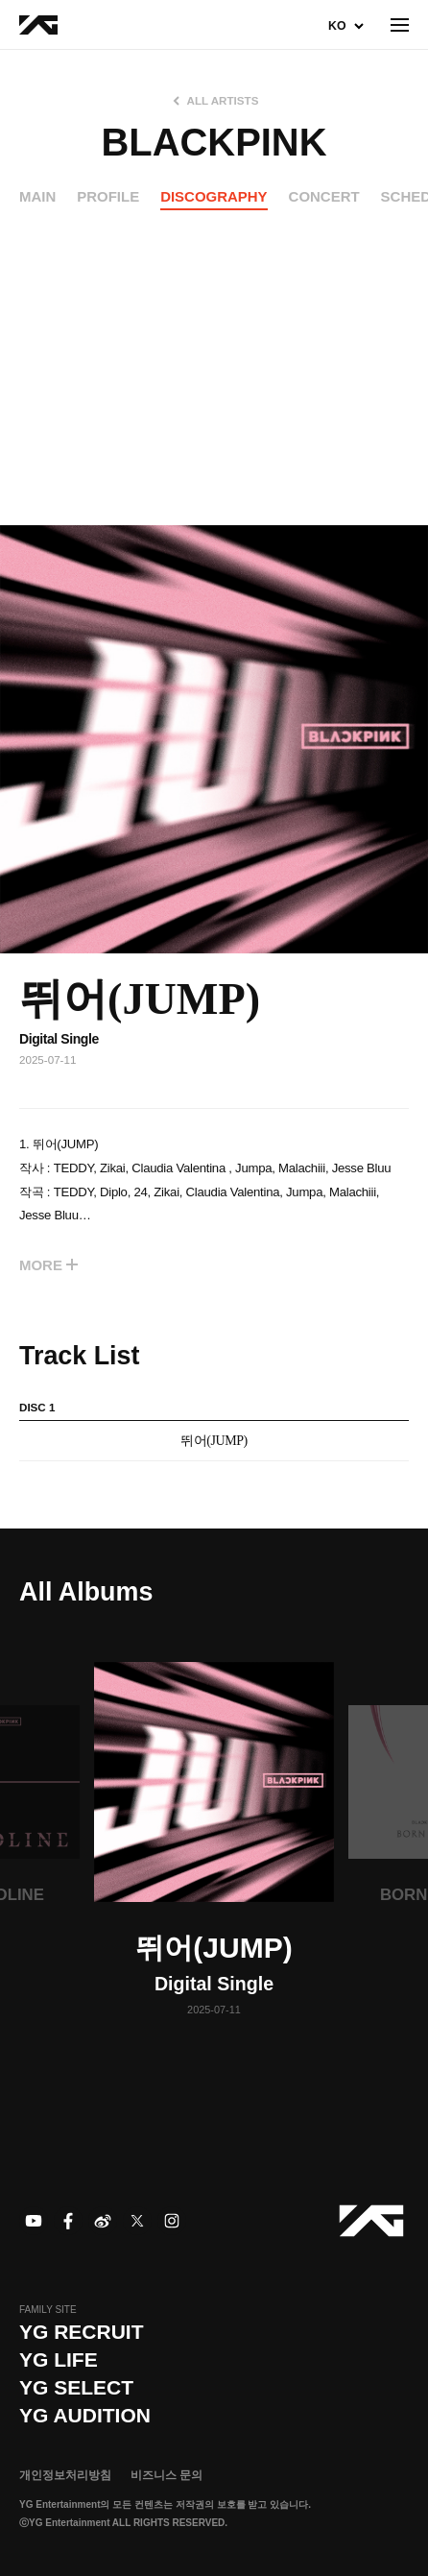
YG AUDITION (85, 2415)
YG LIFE (58, 2359)
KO (336, 26)
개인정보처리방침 (65, 2475)
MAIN (37, 196)
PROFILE (108, 196)
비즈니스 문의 (166, 2475)
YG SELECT (76, 2387)
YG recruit (81, 2332)
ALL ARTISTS (223, 100)
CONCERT (324, 196)
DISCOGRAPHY (213, 196)
